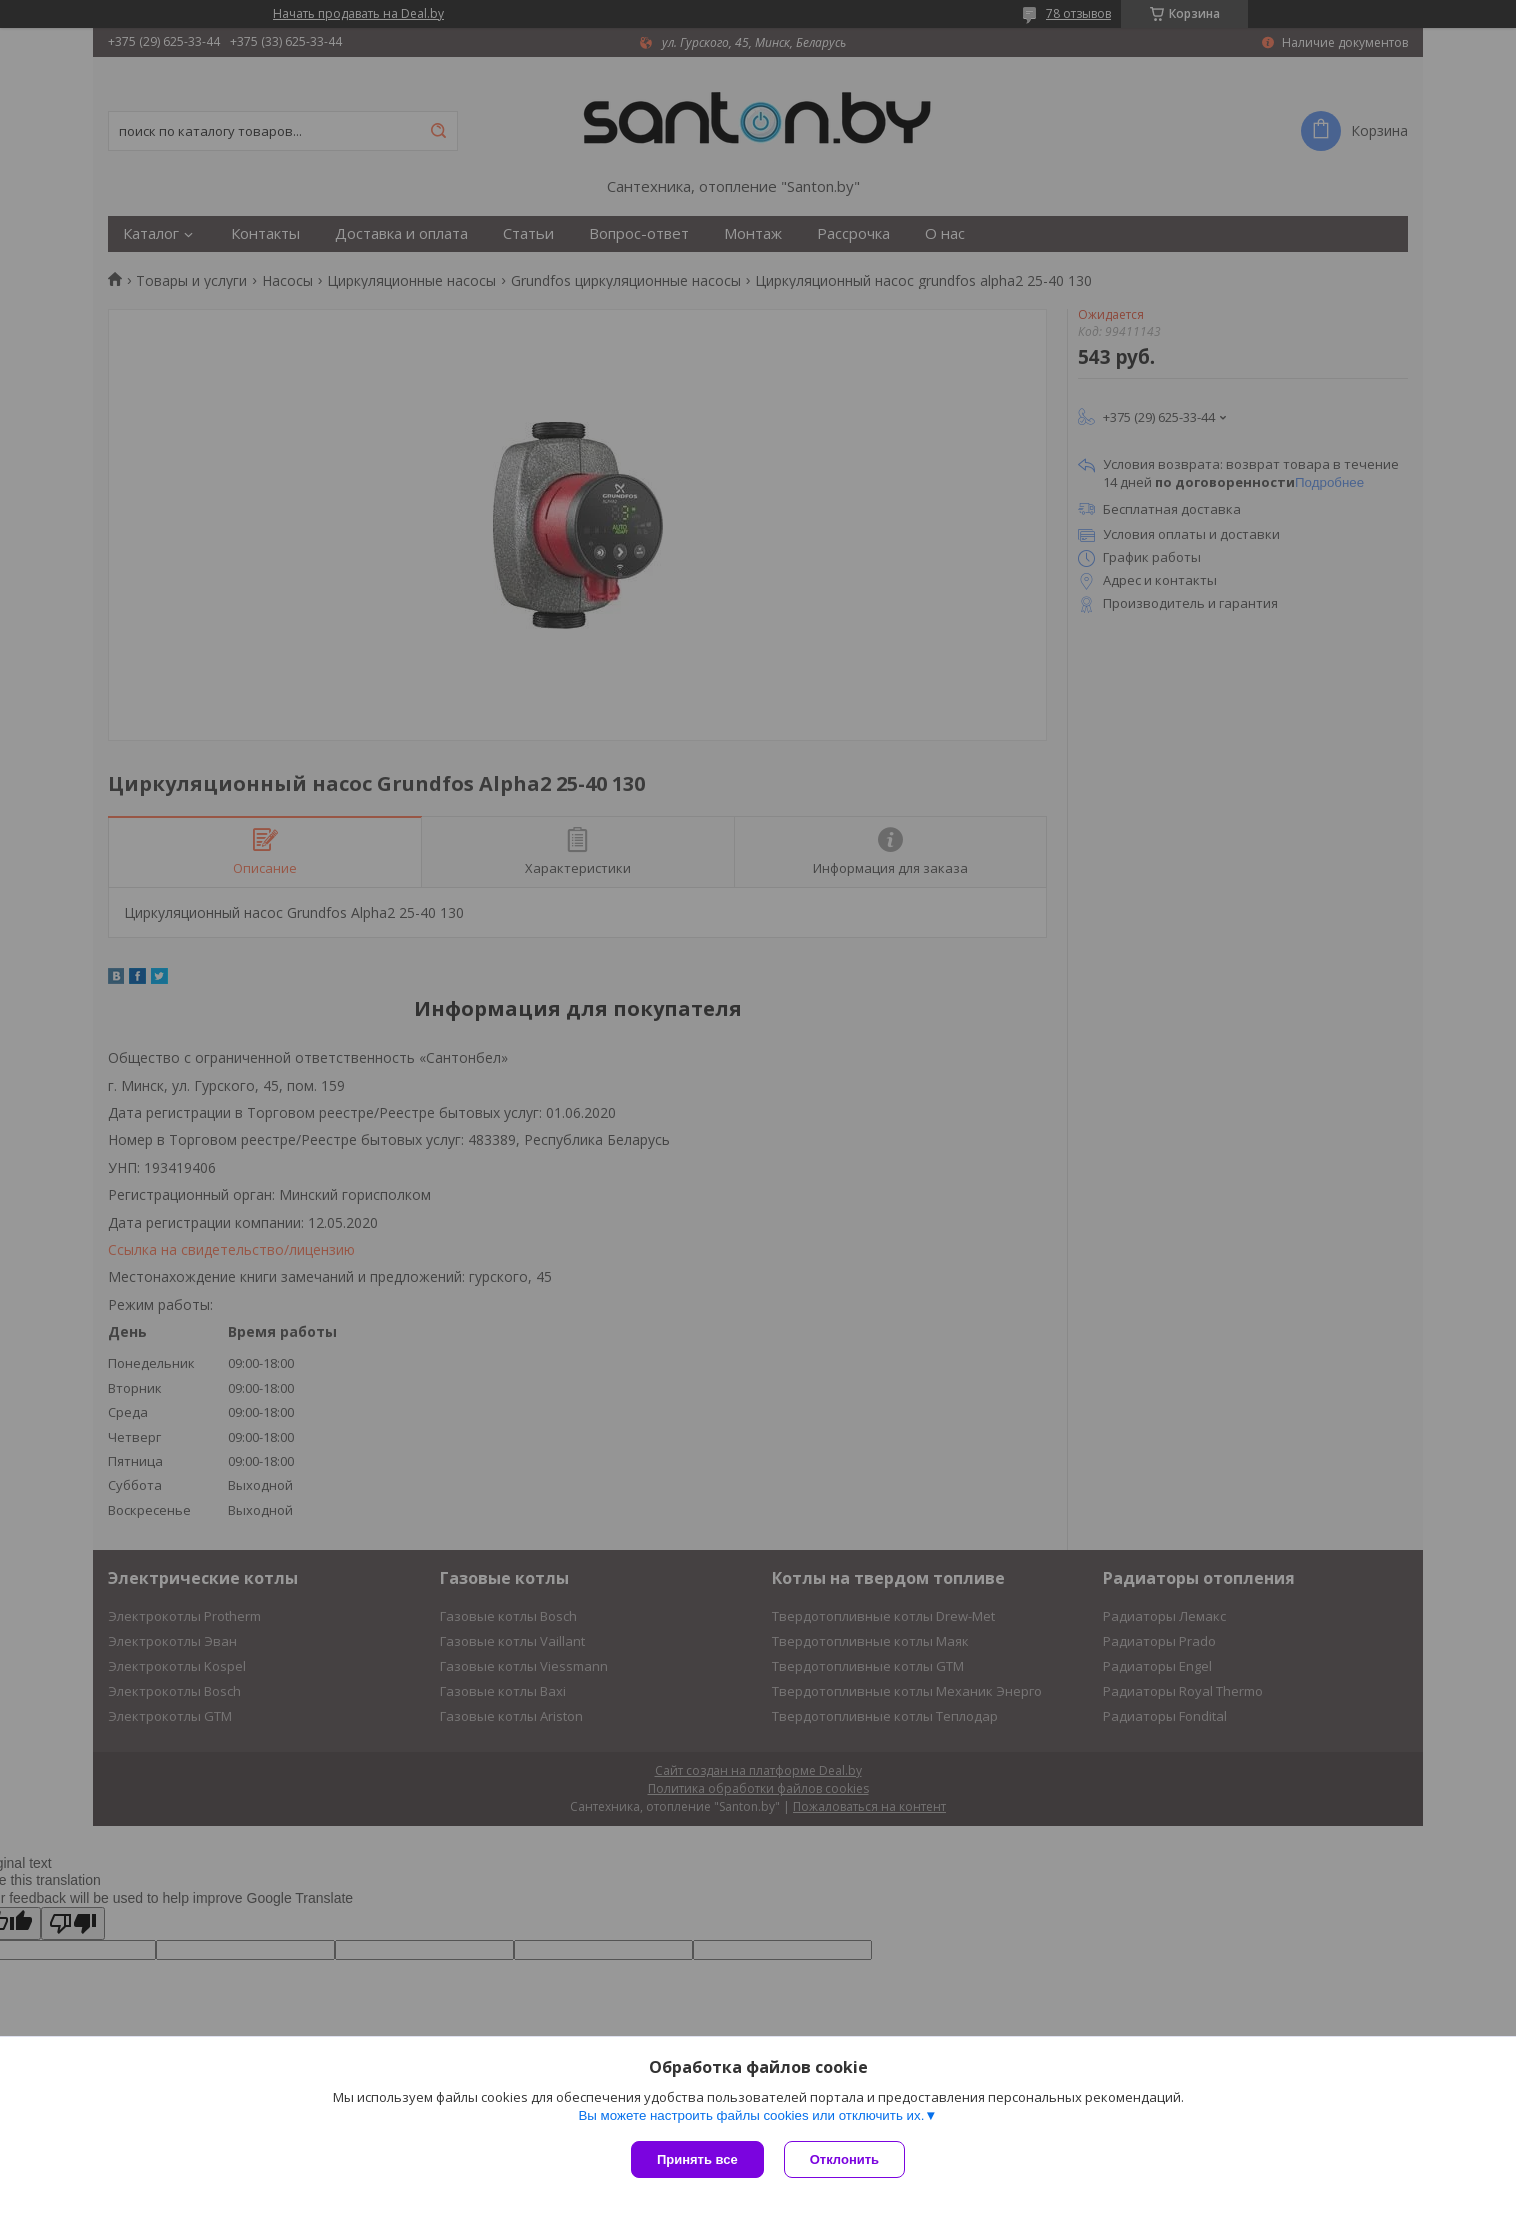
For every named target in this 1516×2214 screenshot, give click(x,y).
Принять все (697, 2159)
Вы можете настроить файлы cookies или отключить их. (751, 2115)
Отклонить (844, 2159)
